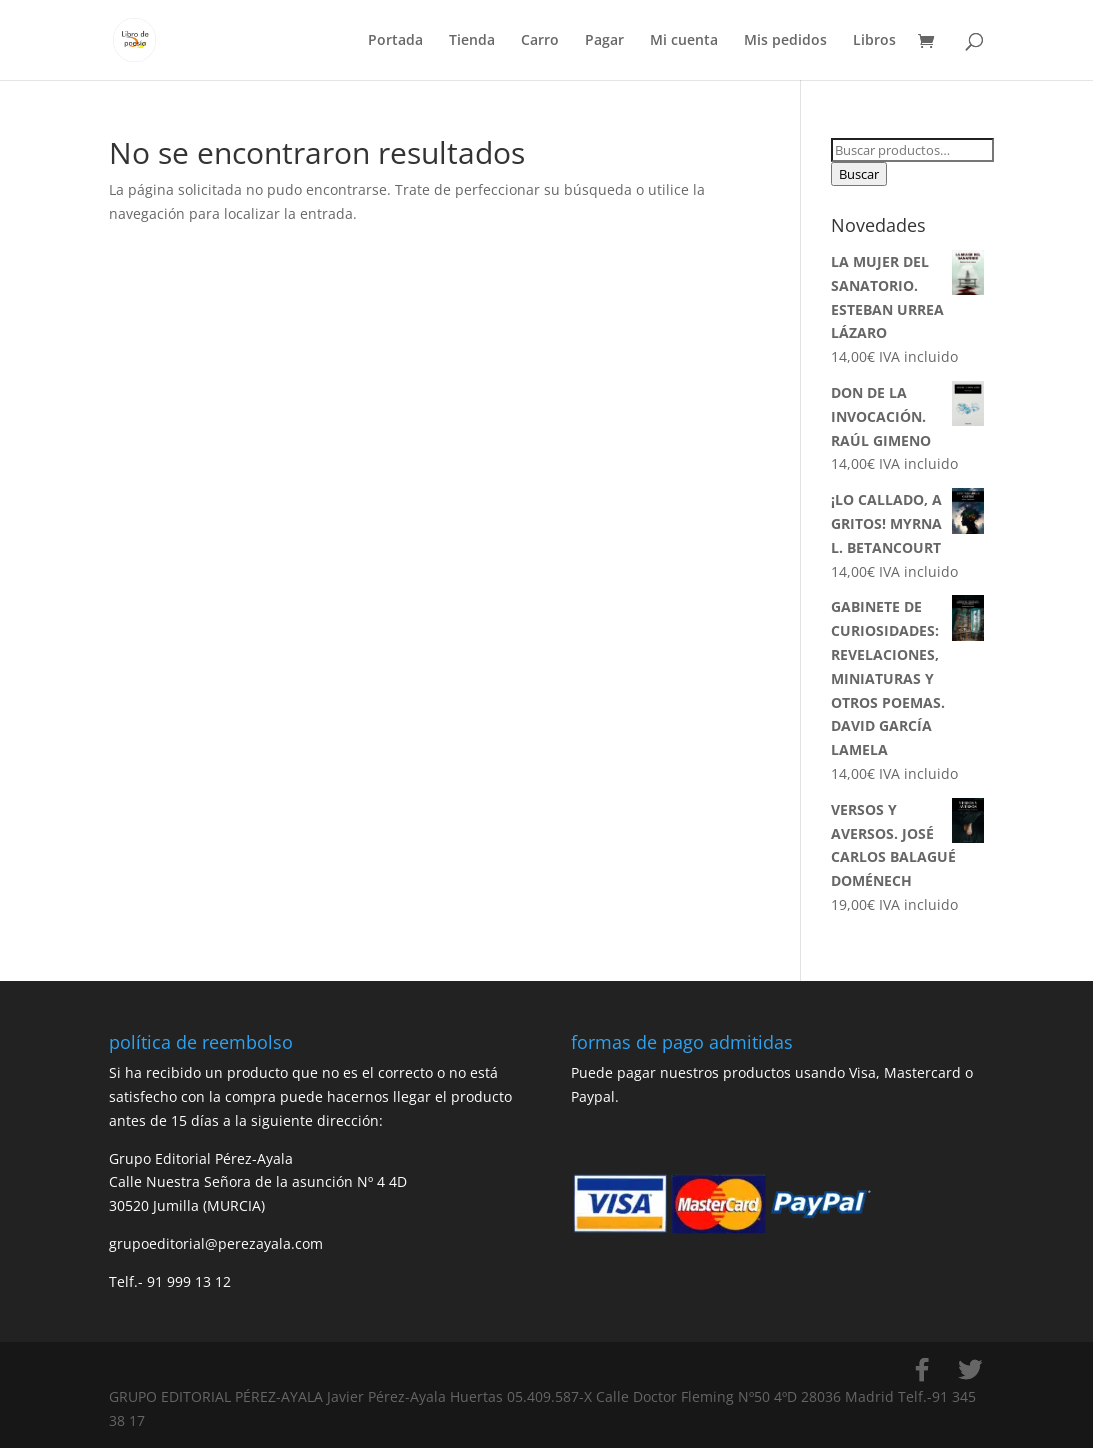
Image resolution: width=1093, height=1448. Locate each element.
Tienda (472, 41)
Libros (874, 41)
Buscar (859, 174)
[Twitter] (970, 1370)
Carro (540, 41)
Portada (395, 41)
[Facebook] (922, 1370)
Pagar (604, 41)
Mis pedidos (785, 41)
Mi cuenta (684, 41)
